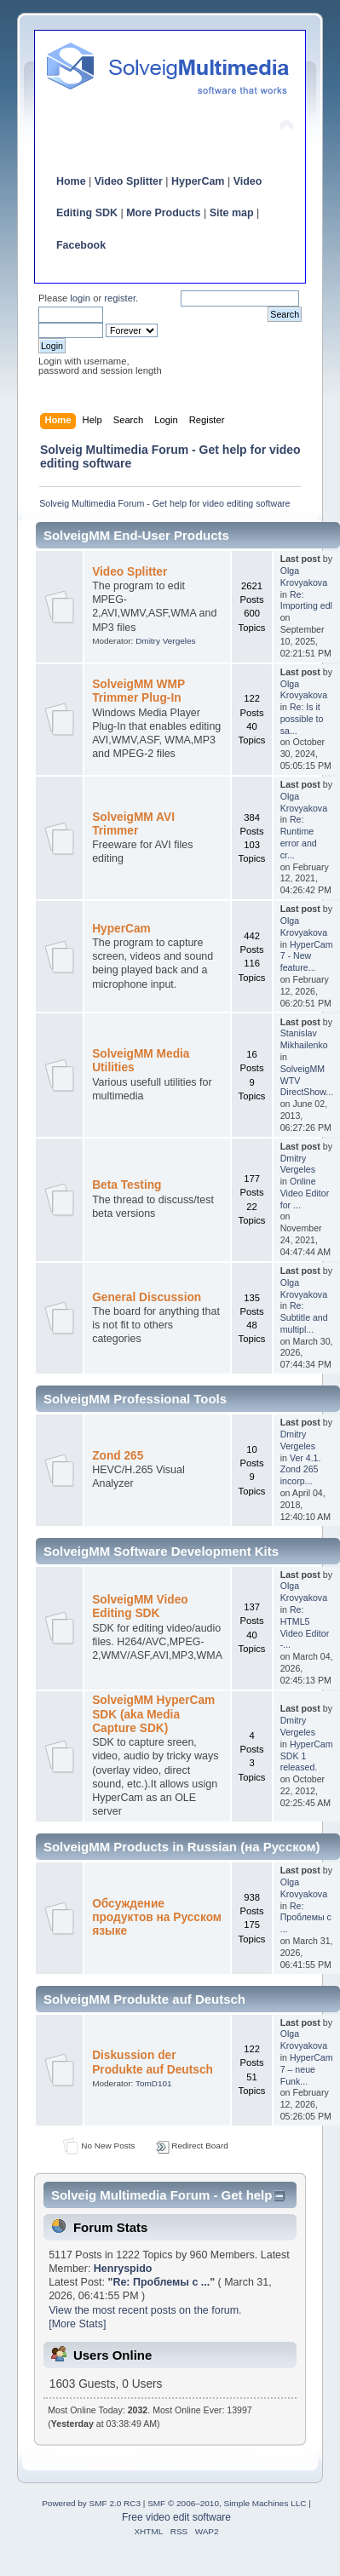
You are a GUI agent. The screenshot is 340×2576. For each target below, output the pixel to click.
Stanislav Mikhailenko (304, 1039)
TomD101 (153, 2083)
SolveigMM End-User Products (136, 535)
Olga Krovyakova (303, 576)
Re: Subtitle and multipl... (304, 1317)
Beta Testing (126, 1185)
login (80, 298)
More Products (163, 213)
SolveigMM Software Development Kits (161, 1551)
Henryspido (123, 2269)
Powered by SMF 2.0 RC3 (91, 2503)
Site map (232, 213)
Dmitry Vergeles (165, 640)
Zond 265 (117, 1455)
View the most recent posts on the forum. (145, 2310)
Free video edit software (176, 2517)
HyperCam (197, 181)
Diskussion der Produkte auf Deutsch (152, 2062)
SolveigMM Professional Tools (135, 1398)
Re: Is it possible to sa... (302, 719)
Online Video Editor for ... (305, 1193)
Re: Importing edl (306, 600)
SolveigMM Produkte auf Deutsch (144, 1999)
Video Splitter (129, 181)
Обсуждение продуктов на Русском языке (157, 1917)
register (119, 298)
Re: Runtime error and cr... (298, 836)
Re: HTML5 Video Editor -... (305, 1626)
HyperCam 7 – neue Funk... (306, 2069)
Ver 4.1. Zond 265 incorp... (300, 1470)
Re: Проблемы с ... (305, 1918)
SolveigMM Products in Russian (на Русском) (181, 1846)
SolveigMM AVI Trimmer (133, 824)
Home (71, 181)
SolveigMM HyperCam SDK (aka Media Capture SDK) (153, 1714)
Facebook (81, 245)
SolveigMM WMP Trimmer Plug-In (138, 691)
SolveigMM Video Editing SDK (140, 1606)
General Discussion (146, 1297)
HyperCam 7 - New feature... (306, 956)
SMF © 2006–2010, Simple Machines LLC (226, 2503)
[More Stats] (77, 2324)
